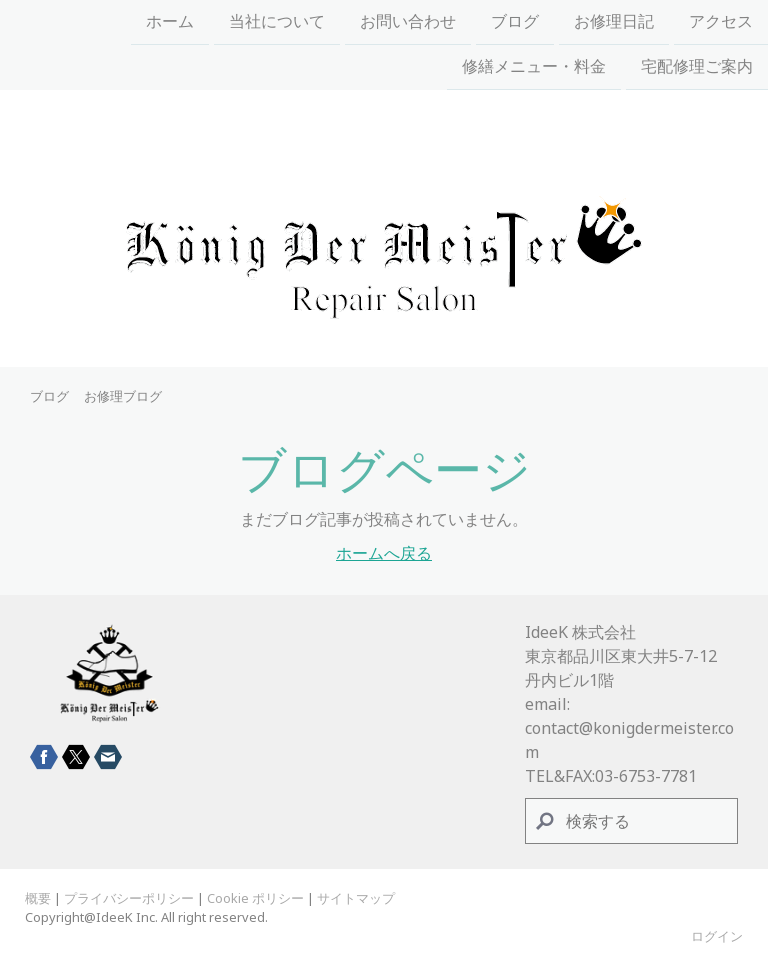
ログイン (717, 936)
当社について (277, 22)
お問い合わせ (408, 22)
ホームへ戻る (384, 553)
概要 (38, 898)
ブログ (515, 22)
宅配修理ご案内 (697, 69)
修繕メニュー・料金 (534, 69)
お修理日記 (614, 22)
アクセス (721, 22)
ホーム (170, 22)
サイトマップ (356, 898)
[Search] (632, 821)
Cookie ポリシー (255, 898)
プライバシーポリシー (129, 898)
